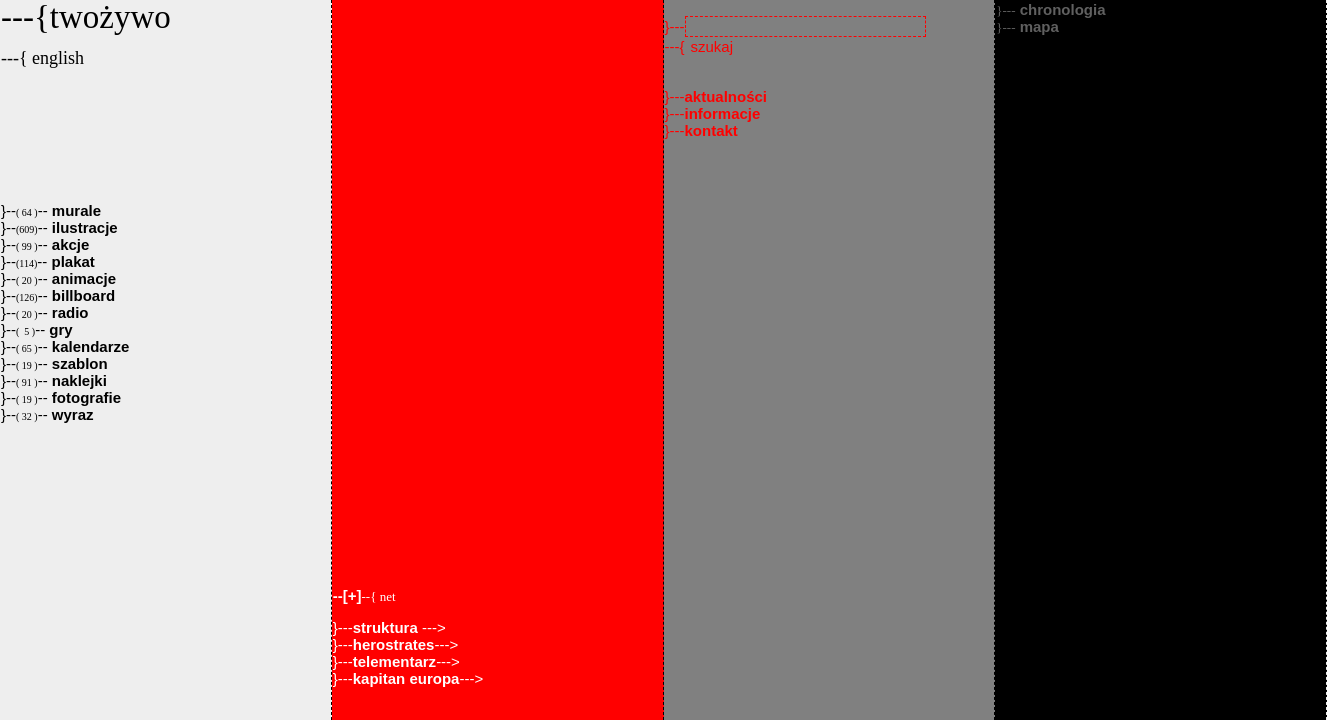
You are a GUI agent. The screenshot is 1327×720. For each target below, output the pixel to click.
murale (74, 210)
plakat (71, 261)
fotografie (84, 397)
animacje (82, 278)
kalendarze (89, 346)
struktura (387, 627)
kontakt (711, 130)
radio (68, 312)
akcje (69, 244)
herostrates (394, 644)
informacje (723, 113)
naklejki (77, 380)
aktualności (726, 96)
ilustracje (83, 227)
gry (59, 329)
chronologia (1050, 9)
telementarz (394, 661)
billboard (82, 295)
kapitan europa (406, 678)
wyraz (71, 414)
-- (364, 595)
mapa (1027, 26)
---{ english (42, 58)
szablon (78, 363)
